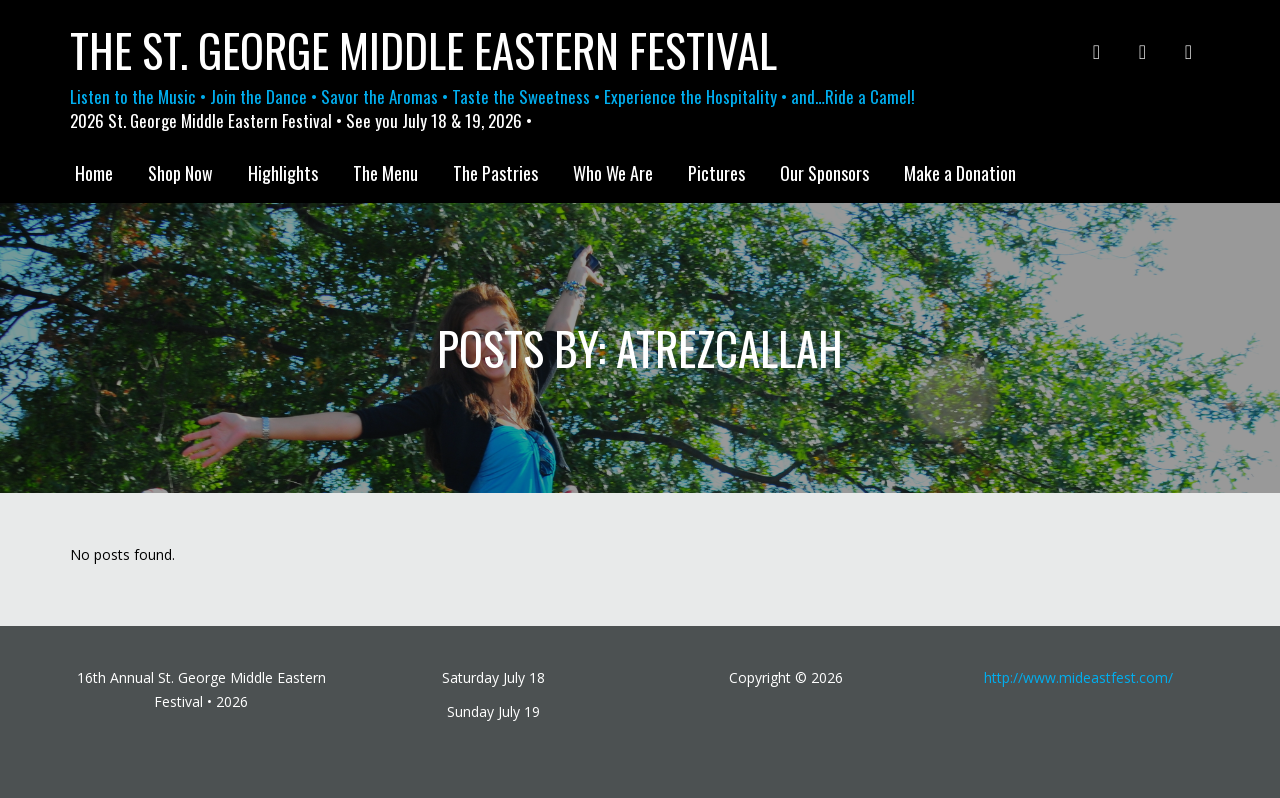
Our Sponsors (824, 173)
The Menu (385, 173)
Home (94, 173)
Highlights (283, 173)
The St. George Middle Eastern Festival (423, 50)
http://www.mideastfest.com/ (1078, 677)
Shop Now (180, 173)
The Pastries (495, 173)
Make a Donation (960, 173)
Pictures (716, 173)
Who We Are (613, 173)
